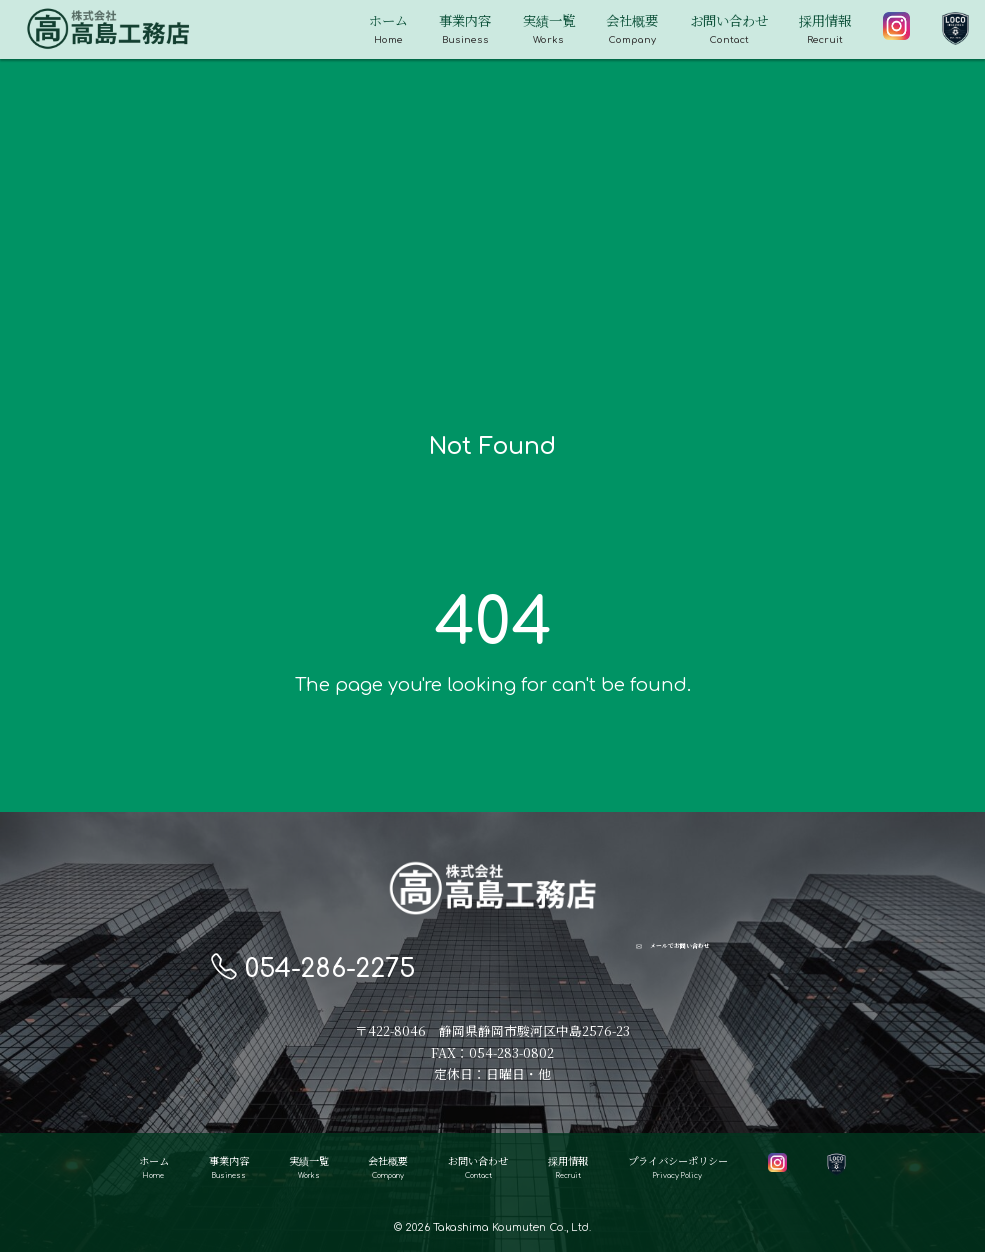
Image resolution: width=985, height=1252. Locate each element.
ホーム (388, 30)
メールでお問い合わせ (672, 966)
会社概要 (632, 30)
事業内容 (465, 30)
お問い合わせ (729, 30)
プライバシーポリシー (678, 1169)
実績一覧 (549, 30)
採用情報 (825, 30)
